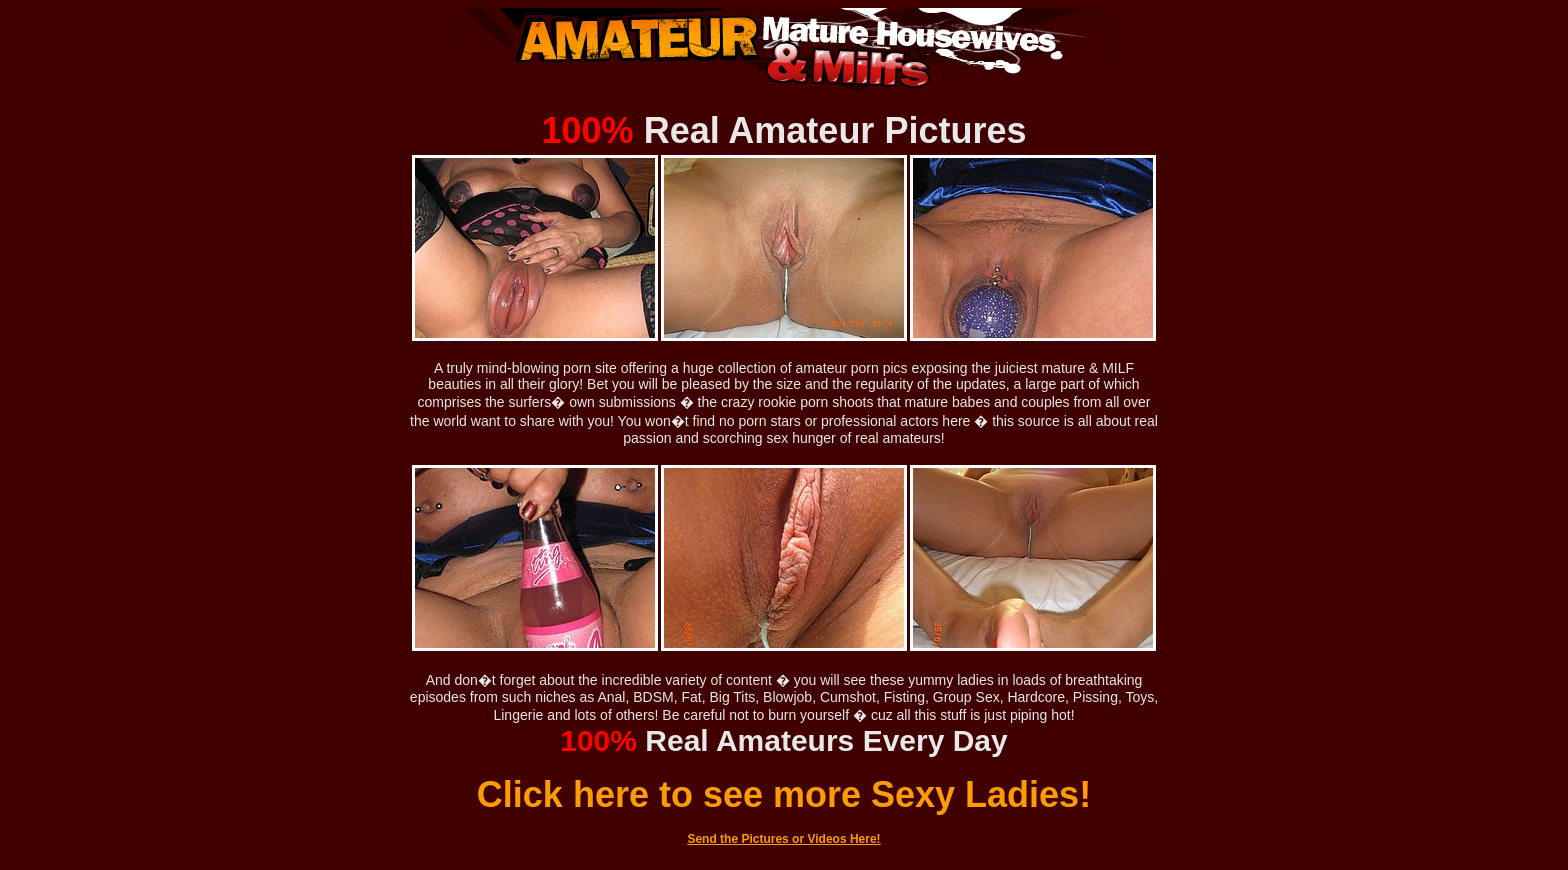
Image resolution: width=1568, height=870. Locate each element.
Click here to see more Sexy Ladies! (784, 794)
